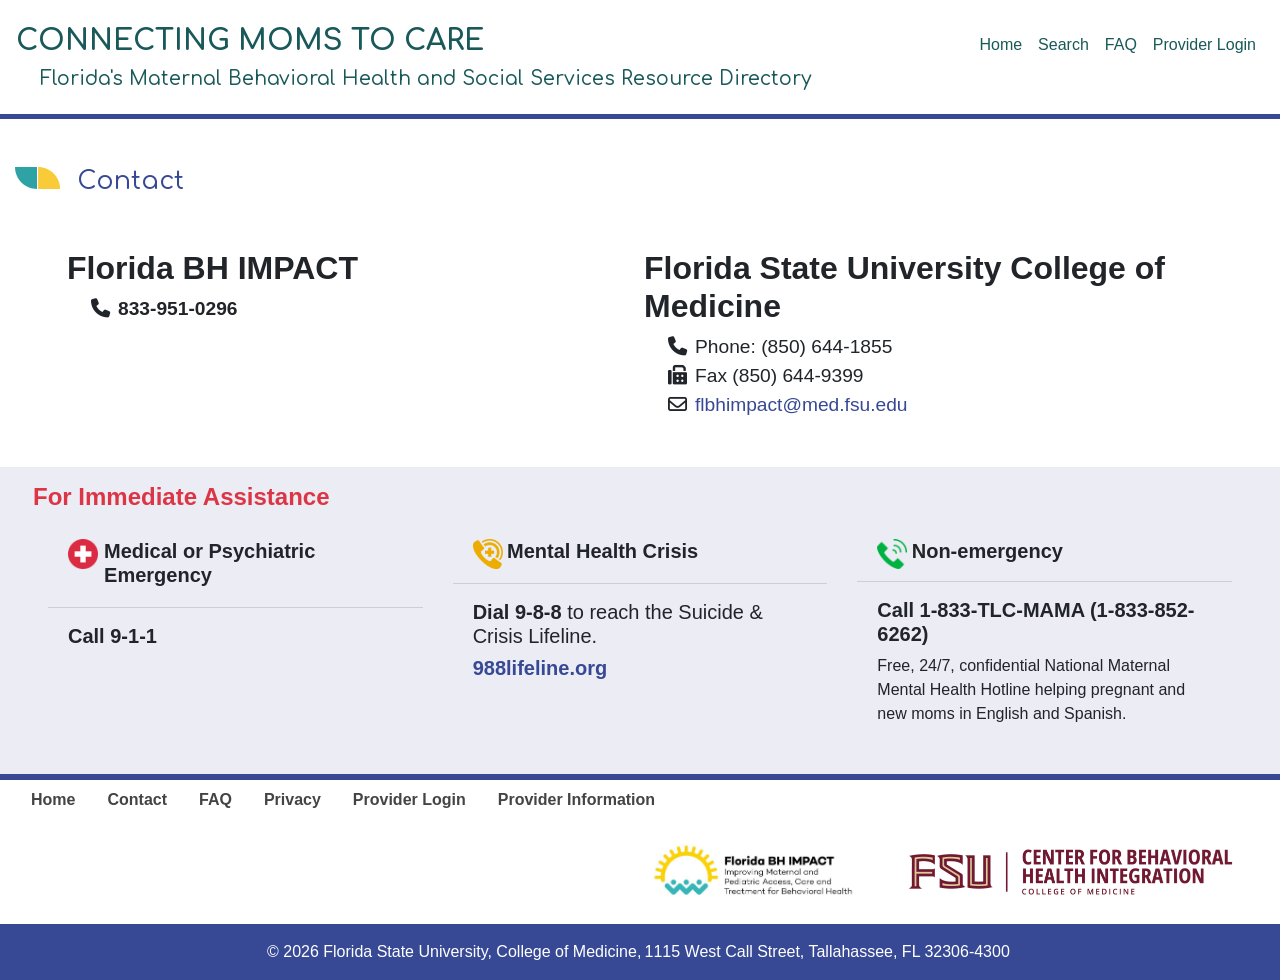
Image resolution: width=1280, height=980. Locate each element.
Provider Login (1204, 44)
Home (1000, 44)
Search (1063, 44)
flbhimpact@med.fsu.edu (801, 404)
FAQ (1121, 44)
